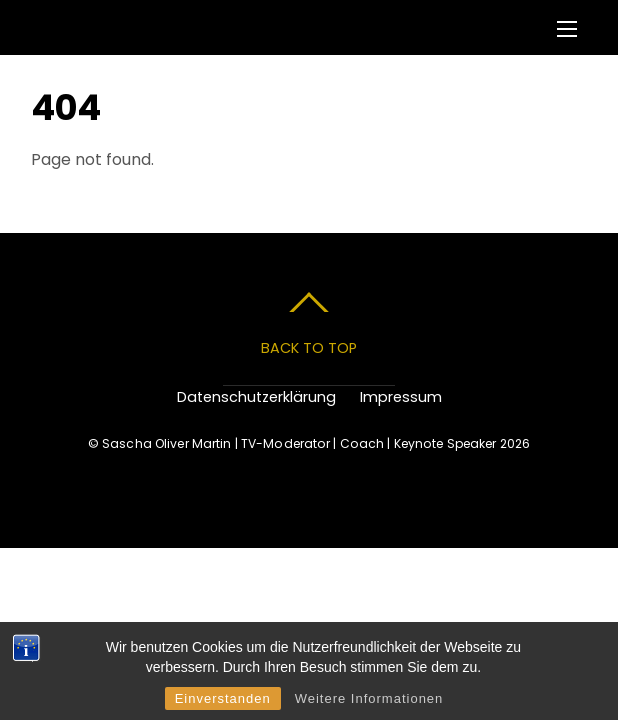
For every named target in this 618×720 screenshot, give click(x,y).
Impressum (401, 397)
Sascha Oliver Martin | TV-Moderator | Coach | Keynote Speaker (299, 443)
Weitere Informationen (369, 698)
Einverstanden (223, 698)
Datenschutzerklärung (256, 397)
